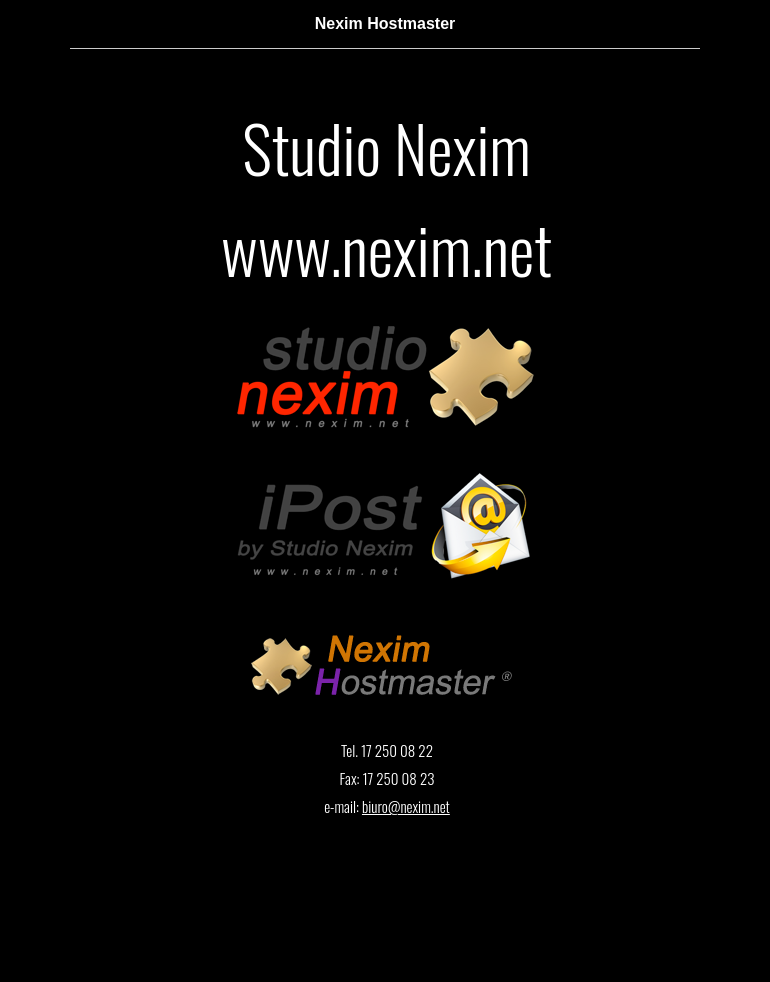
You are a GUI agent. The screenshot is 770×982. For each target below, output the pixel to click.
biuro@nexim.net (406, 806)
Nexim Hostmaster (385, 23)
